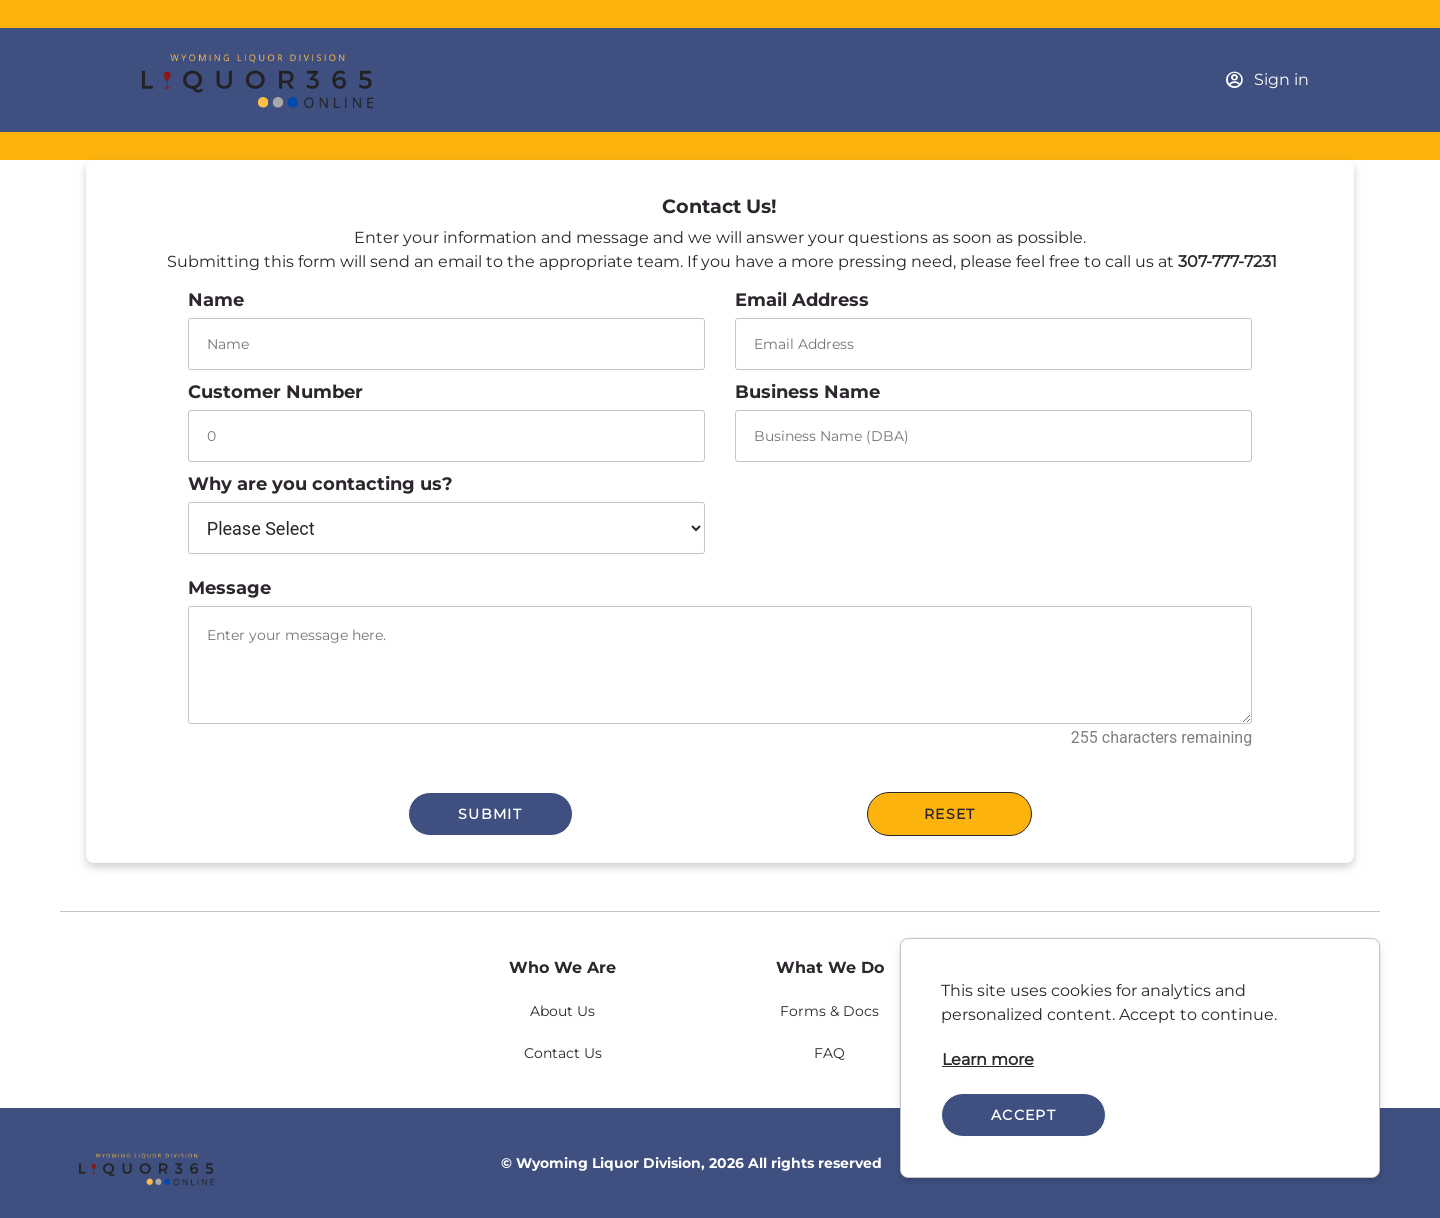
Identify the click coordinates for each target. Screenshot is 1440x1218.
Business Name (807, 392)
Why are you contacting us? (320, 484)
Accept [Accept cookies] (1023, 1115)
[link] (988, 1060)
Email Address (802, 300)
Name (216, 300)
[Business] (277, 80)
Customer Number (275, 392)
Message (229, 588)
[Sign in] (1266, 80)
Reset (950, 814)
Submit (490, 814)
